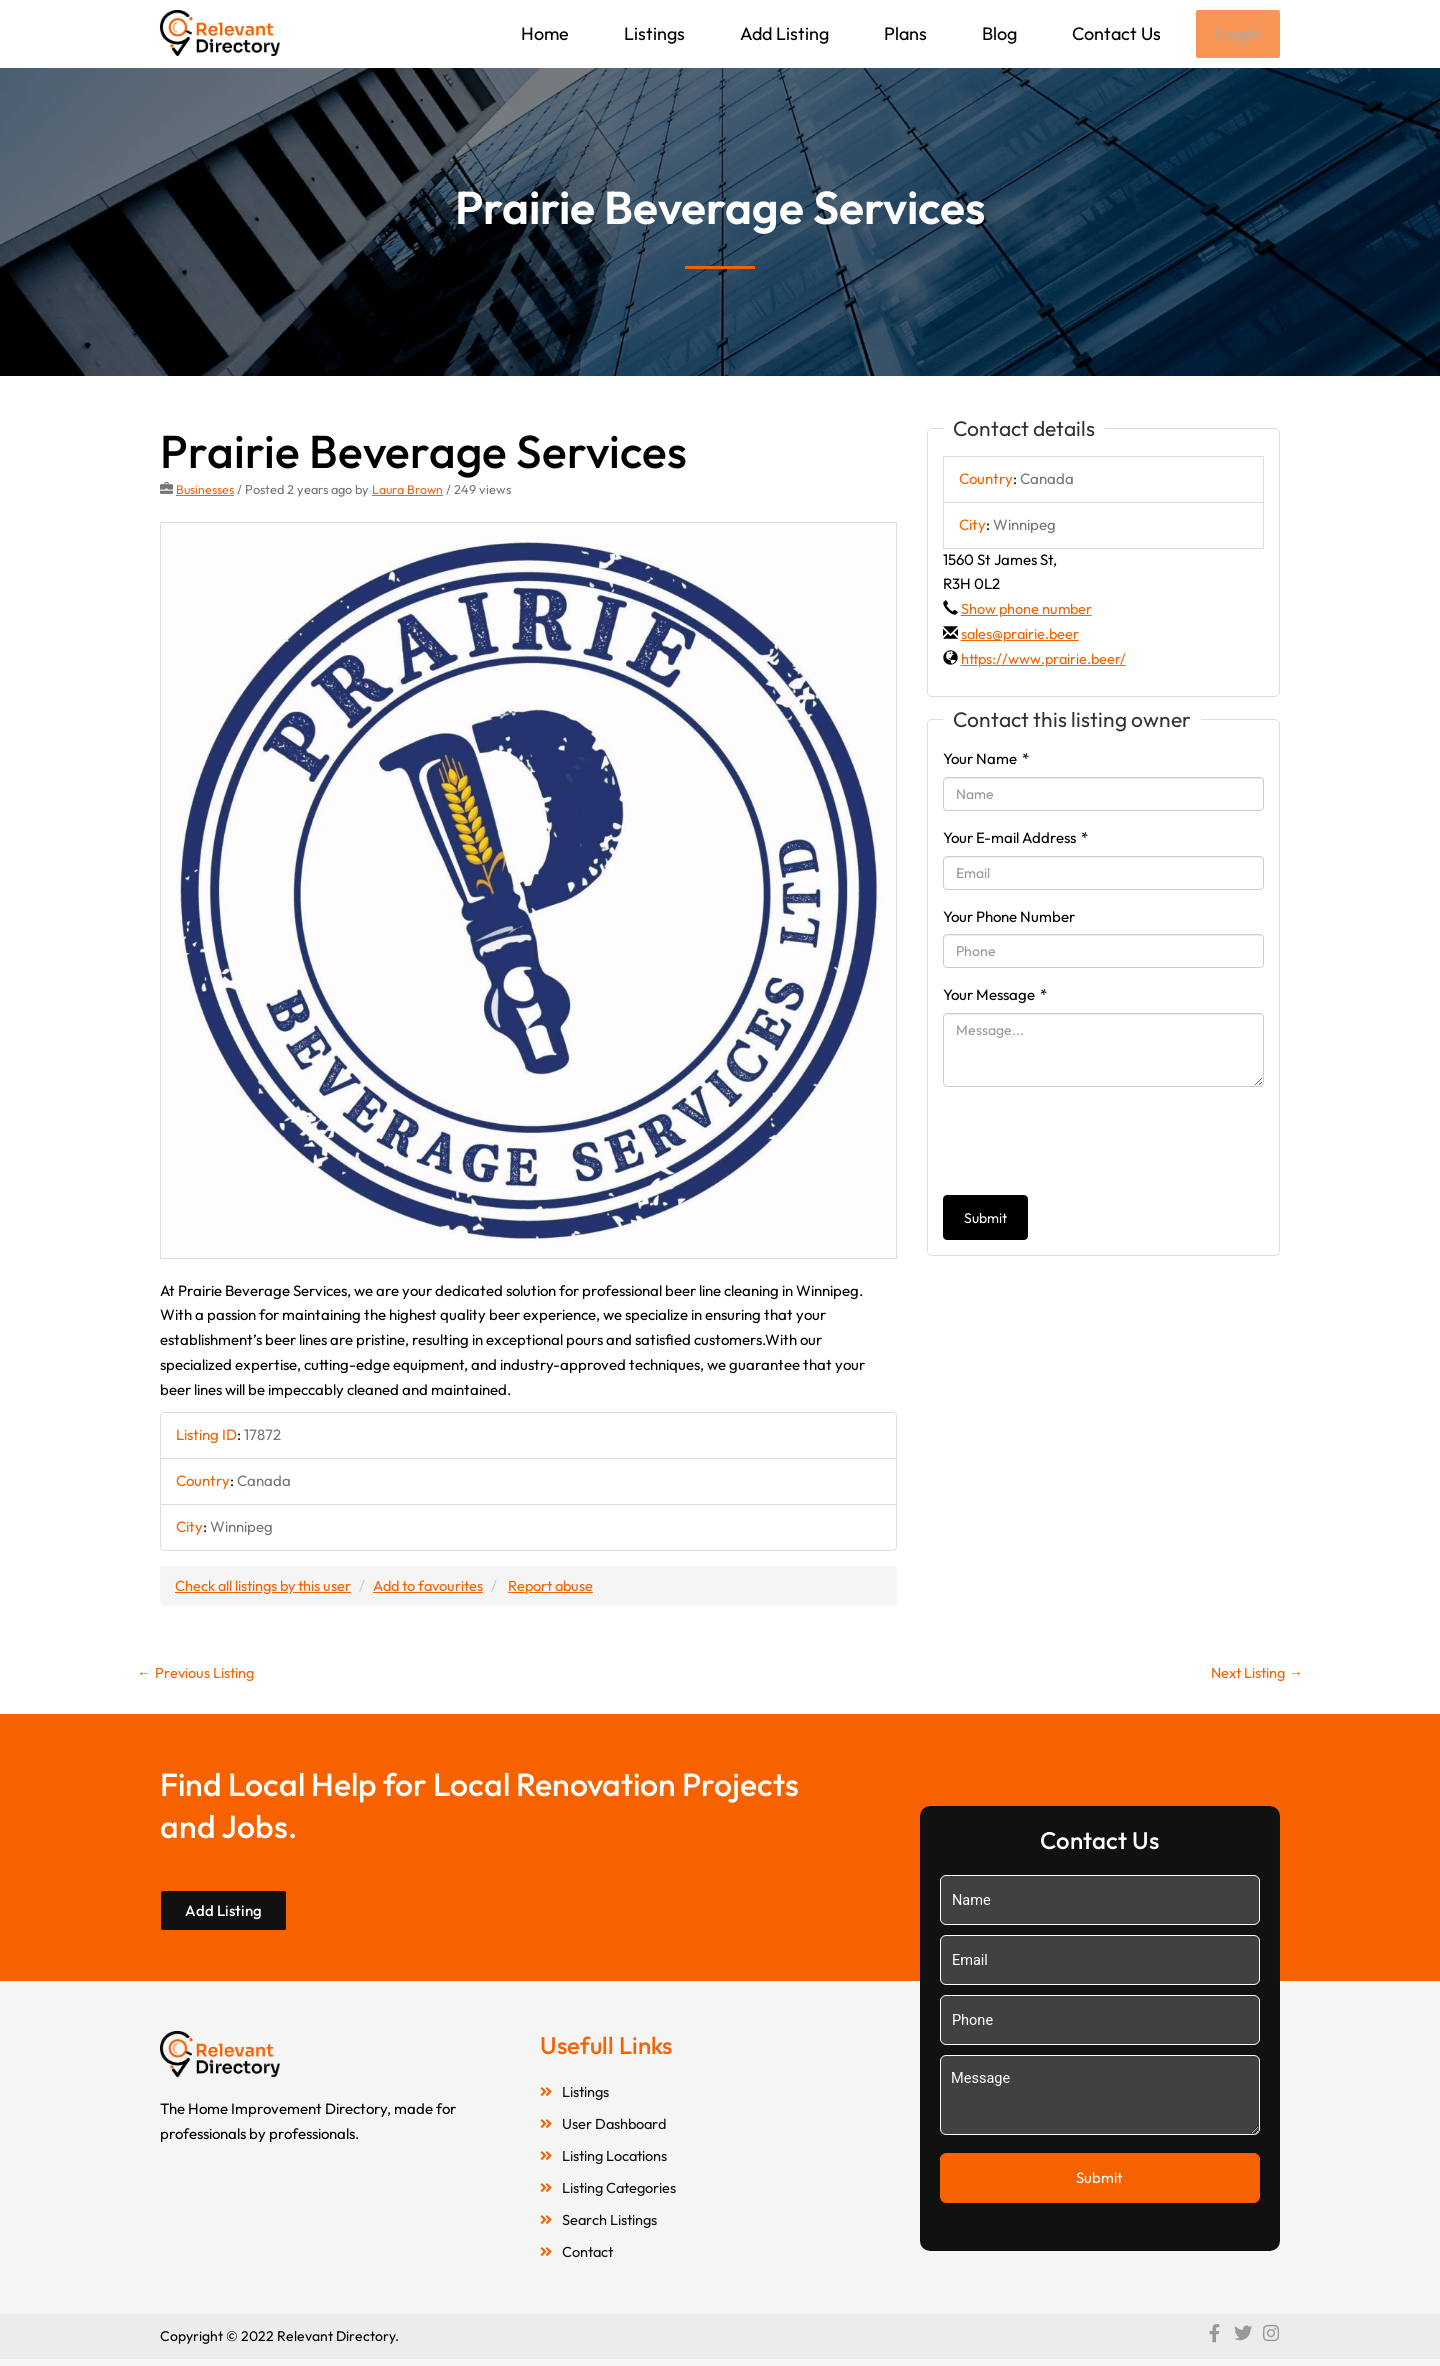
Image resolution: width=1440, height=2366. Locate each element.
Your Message (995, 996)
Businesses (205, 491)
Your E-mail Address (1015, 839)
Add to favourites (437, 1586)
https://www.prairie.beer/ (1046, 660)
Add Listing (782, 33)
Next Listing (1254, 1675)
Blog (997, 33)
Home (543, 33)
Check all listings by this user (266, 1586)
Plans (903, 33)
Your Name (986, 760)
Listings (652, 33)
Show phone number (1028, 610)
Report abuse (564, 1586)
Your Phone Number (1009, 918)
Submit (985, 1220)
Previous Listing (197, 1675)
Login (1237, 34)
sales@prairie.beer (1022, 635)
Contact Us (1114, 33)
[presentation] (1095, 1143)
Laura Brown (409, 491)
